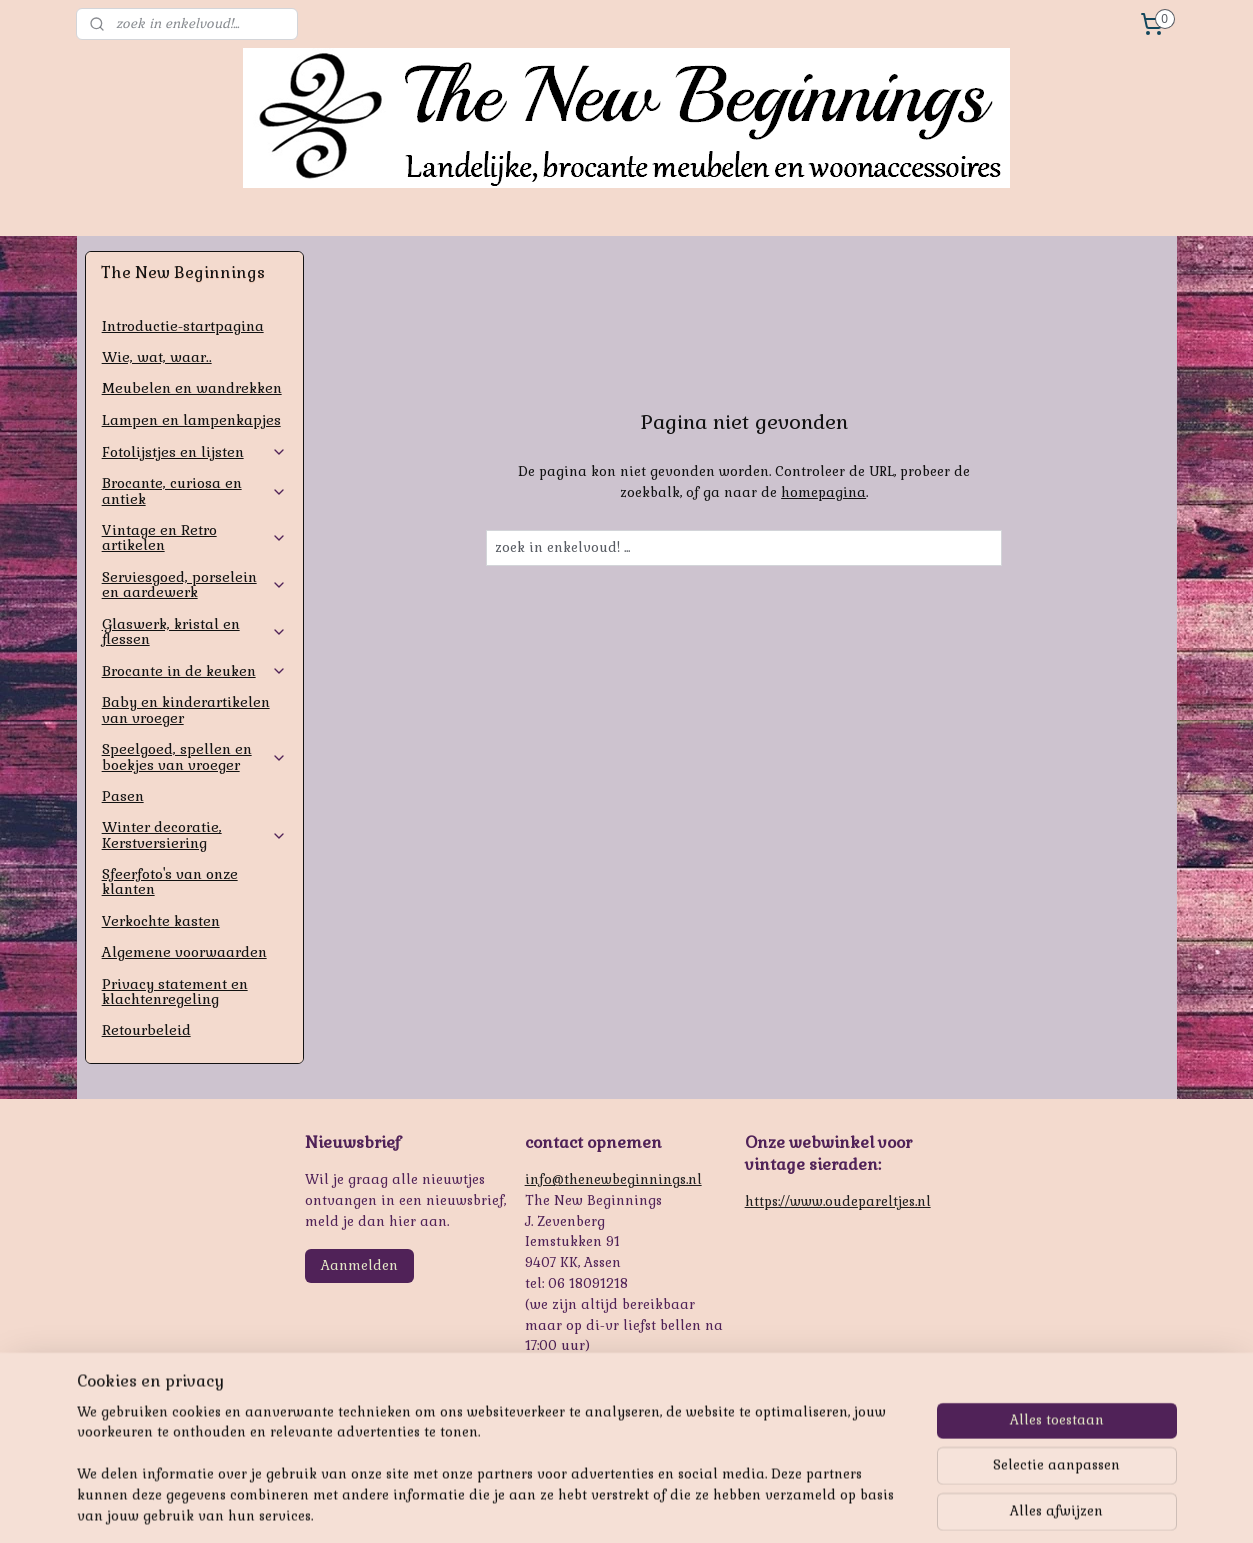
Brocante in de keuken (194, 671)
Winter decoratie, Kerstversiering (194, 834)
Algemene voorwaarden (184, 952)
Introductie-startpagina (183, 326)
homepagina (823, 492)
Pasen (123, 796)
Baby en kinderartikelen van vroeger (186, 709)
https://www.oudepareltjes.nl (838, 1201)
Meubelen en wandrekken (192, 388)
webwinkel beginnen (689, 1506)
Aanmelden (359, 1265)
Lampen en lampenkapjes (191, 420)
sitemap (579, 1506)
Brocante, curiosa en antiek (194, 490)
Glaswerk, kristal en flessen (194, 631)
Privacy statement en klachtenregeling (175, 991)
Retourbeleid (146, 1030)
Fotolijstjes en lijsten (194, 452)
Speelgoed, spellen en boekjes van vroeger (194, 756)
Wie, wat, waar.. (157, 357)
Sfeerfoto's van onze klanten (170, 881)
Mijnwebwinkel (855, 1506)
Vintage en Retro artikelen (194, 537)
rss (618, 1506)
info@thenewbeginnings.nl (613, 1179)
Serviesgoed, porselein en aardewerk (194, 584)
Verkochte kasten (161, 921)
